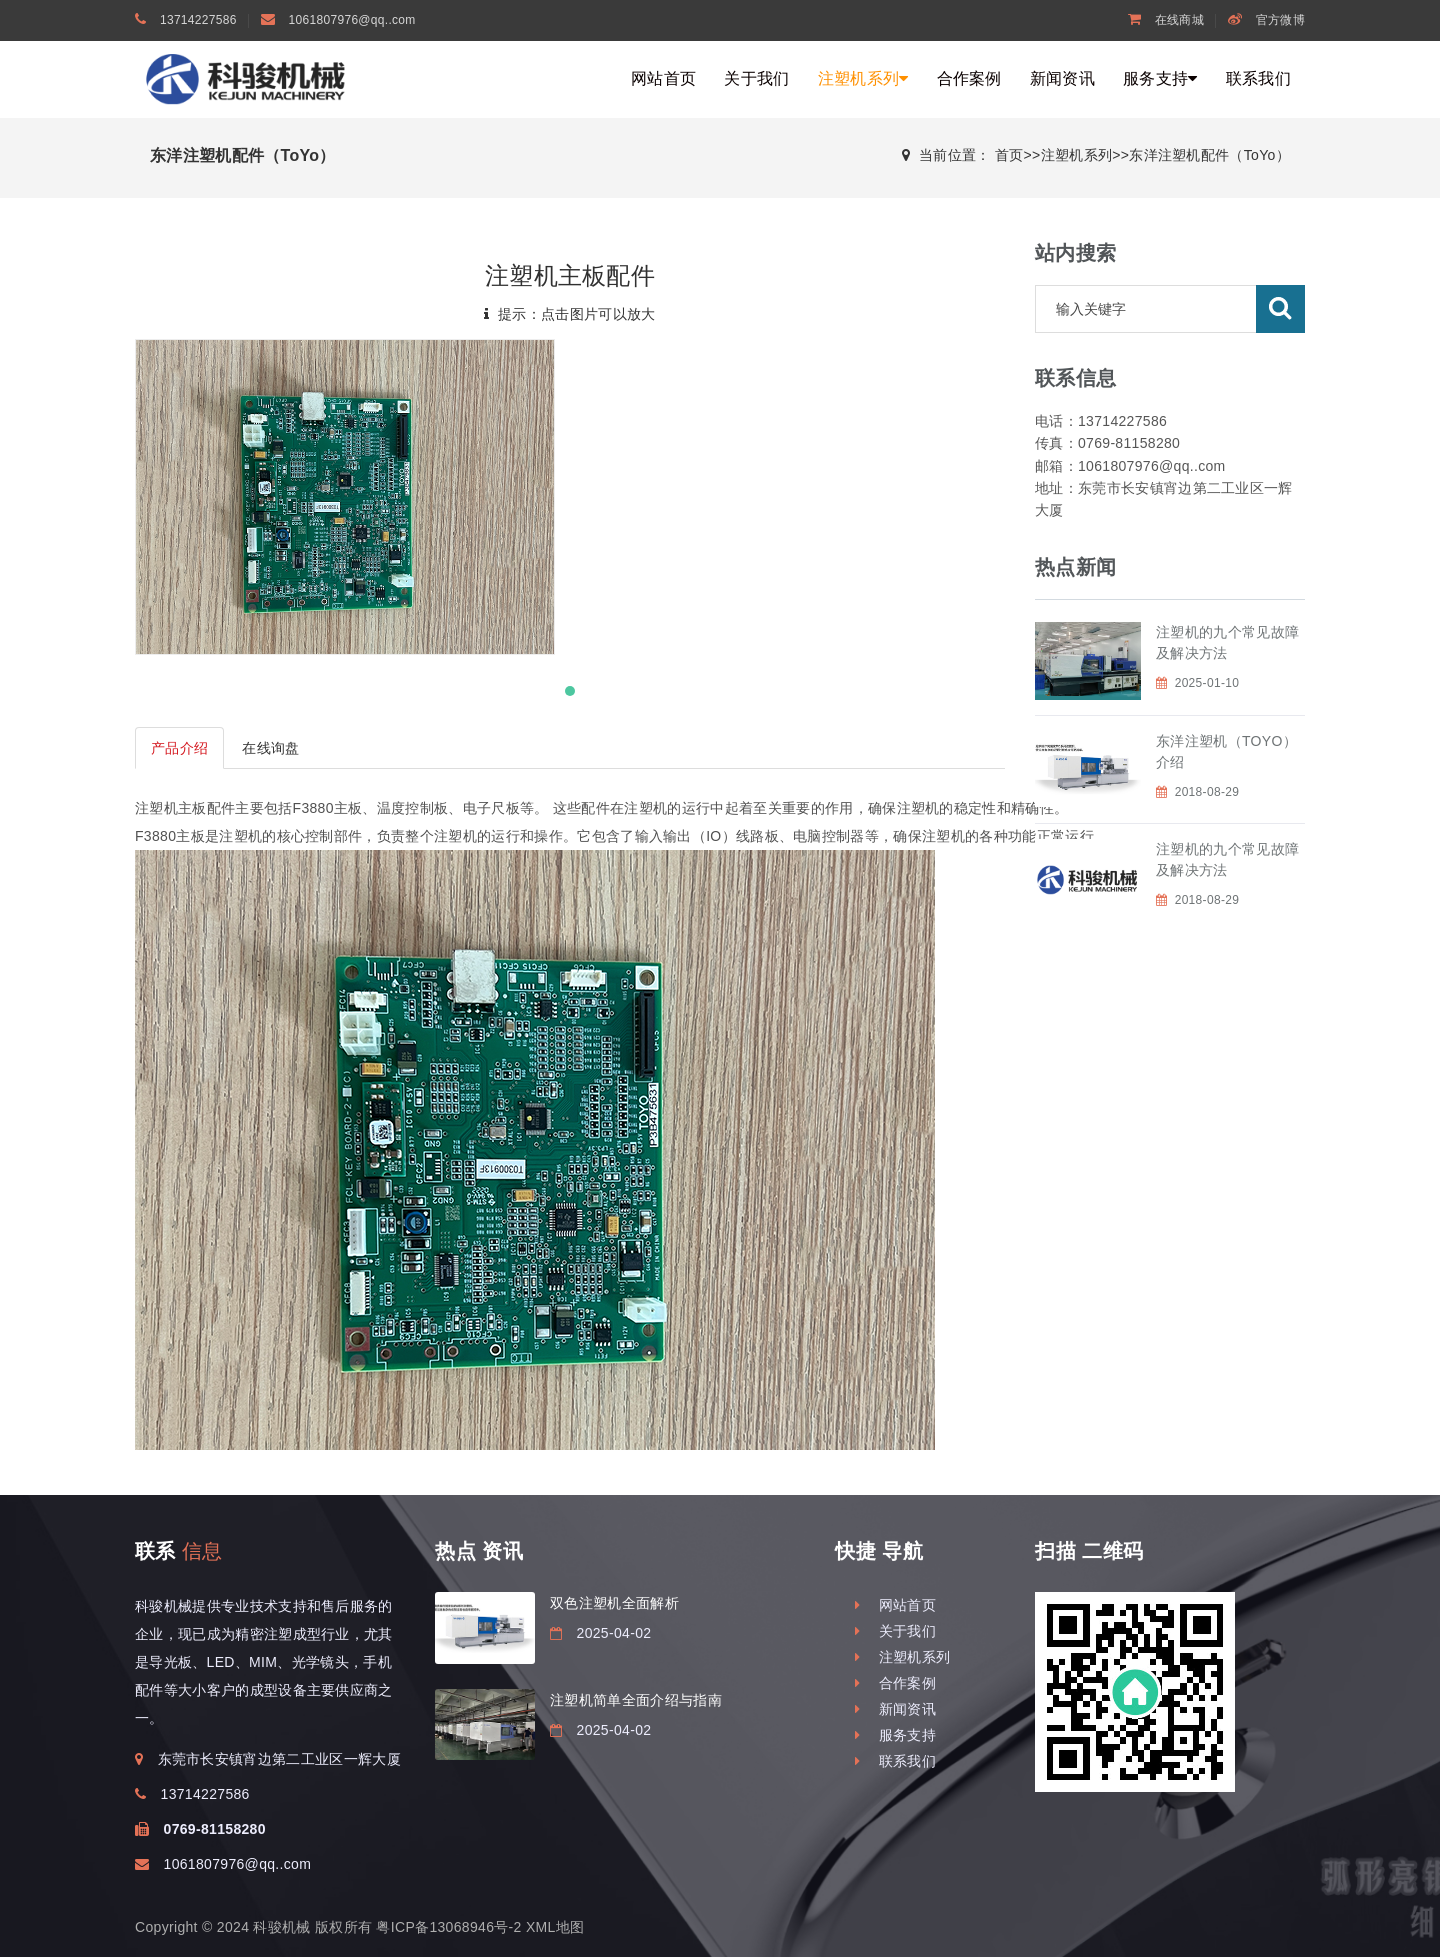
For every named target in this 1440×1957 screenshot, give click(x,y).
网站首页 (663, 78)
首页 (1009, 155)
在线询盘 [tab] (270, 748)
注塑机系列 (863, 78)
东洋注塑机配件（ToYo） (1209, 155)
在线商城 (1166, 20)
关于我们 (756, 78)
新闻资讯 (1062, 78)
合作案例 (969, 78)
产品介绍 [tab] (179, 748)
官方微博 (1266, 20)
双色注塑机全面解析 (614, 1603)
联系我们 (1258, 78)
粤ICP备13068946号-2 (448, 1927)
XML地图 (555, 1927)
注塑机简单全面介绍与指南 (636, 1700)
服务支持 (1160, 78)
